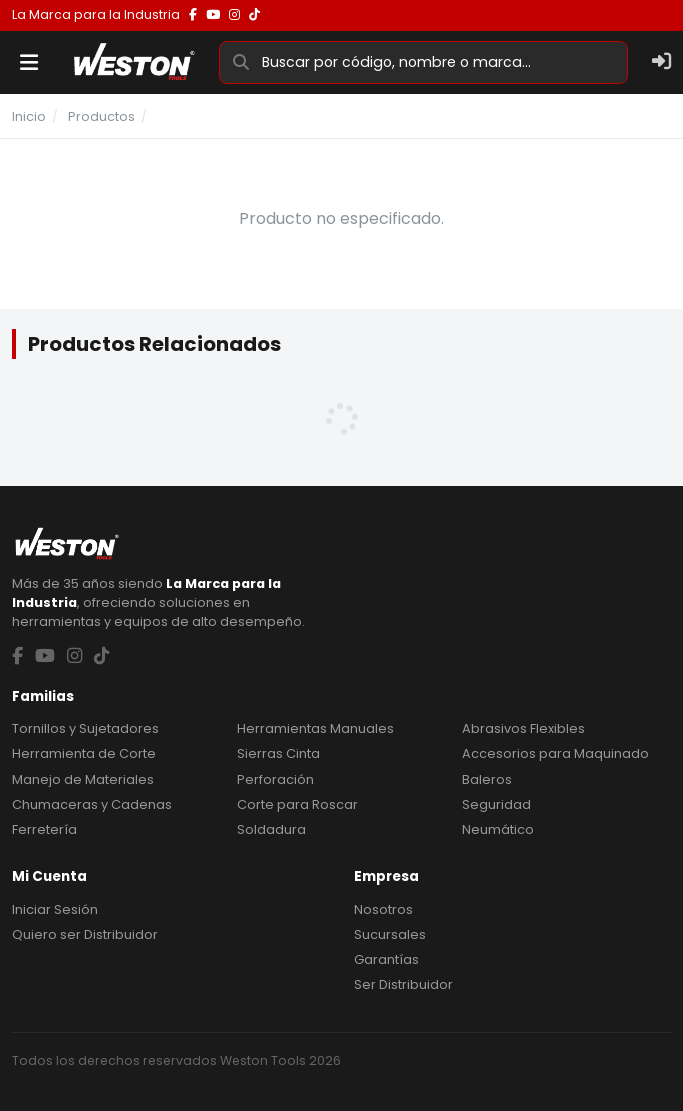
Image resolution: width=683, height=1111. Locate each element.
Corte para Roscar (297, 804)
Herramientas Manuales (315, 728)
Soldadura (271, 829)
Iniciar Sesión (55, 909)
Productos (101, 116)
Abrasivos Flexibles (523, 728)
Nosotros (383, 909)
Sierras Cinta (278, 753)
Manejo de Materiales (83, 779)
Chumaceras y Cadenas (92, 804)
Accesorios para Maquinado (555, 753)
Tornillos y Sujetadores (85, 728)
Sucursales (390, 934)
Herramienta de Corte (84, 753)
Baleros (487, 779)
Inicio (29, 116)
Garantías (386, 959)
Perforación (275, 779)
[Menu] (29, 62)
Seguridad (496, 804)
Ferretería (44, 829)
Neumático (498, 829)
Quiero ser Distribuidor (85, 934)
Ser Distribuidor (403, 984)
